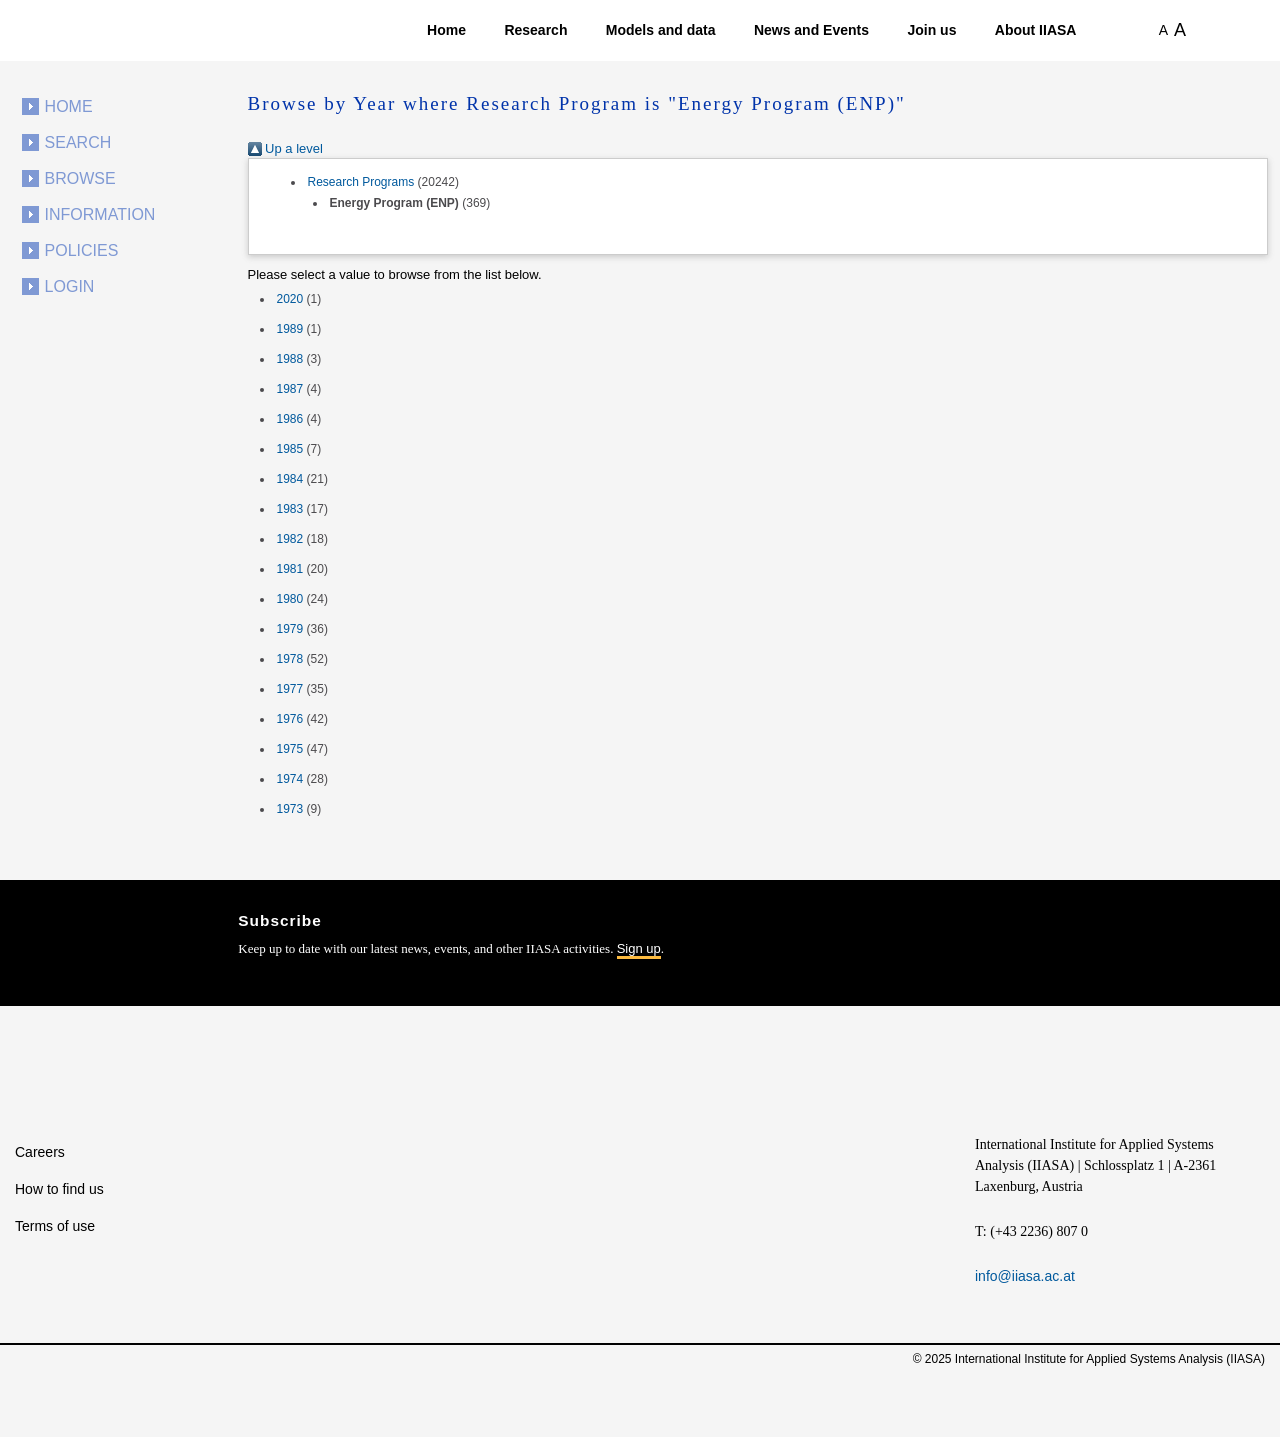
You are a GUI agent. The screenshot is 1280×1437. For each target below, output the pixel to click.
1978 (290, 659)
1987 (290, 389)
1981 (290, 569)
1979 (290, 629)
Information (100, 214)
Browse (80, 178)
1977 (290, 689)
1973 (290, 809)
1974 (290, 779)
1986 (290, 419)
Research (535, 30)
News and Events (811, 30)
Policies (82, 250)
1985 (290, 449)
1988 (290, 359)
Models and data (661, 30)
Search (78, 142)
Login (70, 286)
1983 (290, 509)
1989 (290, 329)
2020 (290, 299)
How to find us (59, 1189)
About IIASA (1036, 30)
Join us (931, 30)
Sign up (639, 948)
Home (446, 30)
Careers (40, 1152)
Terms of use (55, 1226)
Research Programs (361, 182)
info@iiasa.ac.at (1025, 1276)
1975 (290, 749)
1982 (290, 539)
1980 (290, 599)
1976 (290, 719)
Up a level (285, 148)
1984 (290, 479)
